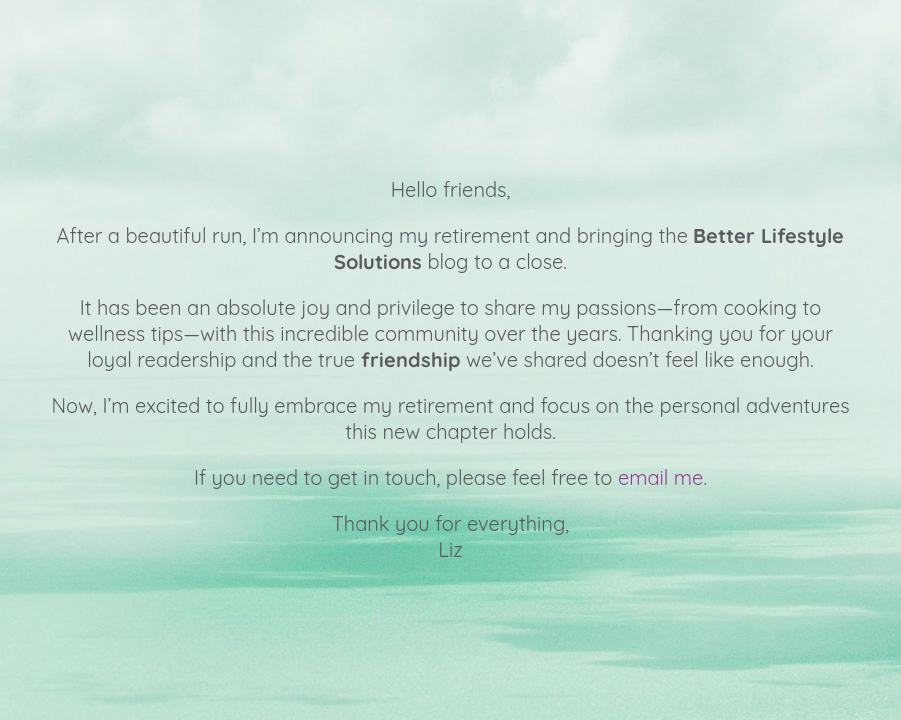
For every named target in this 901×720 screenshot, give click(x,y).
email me (661, 477)
